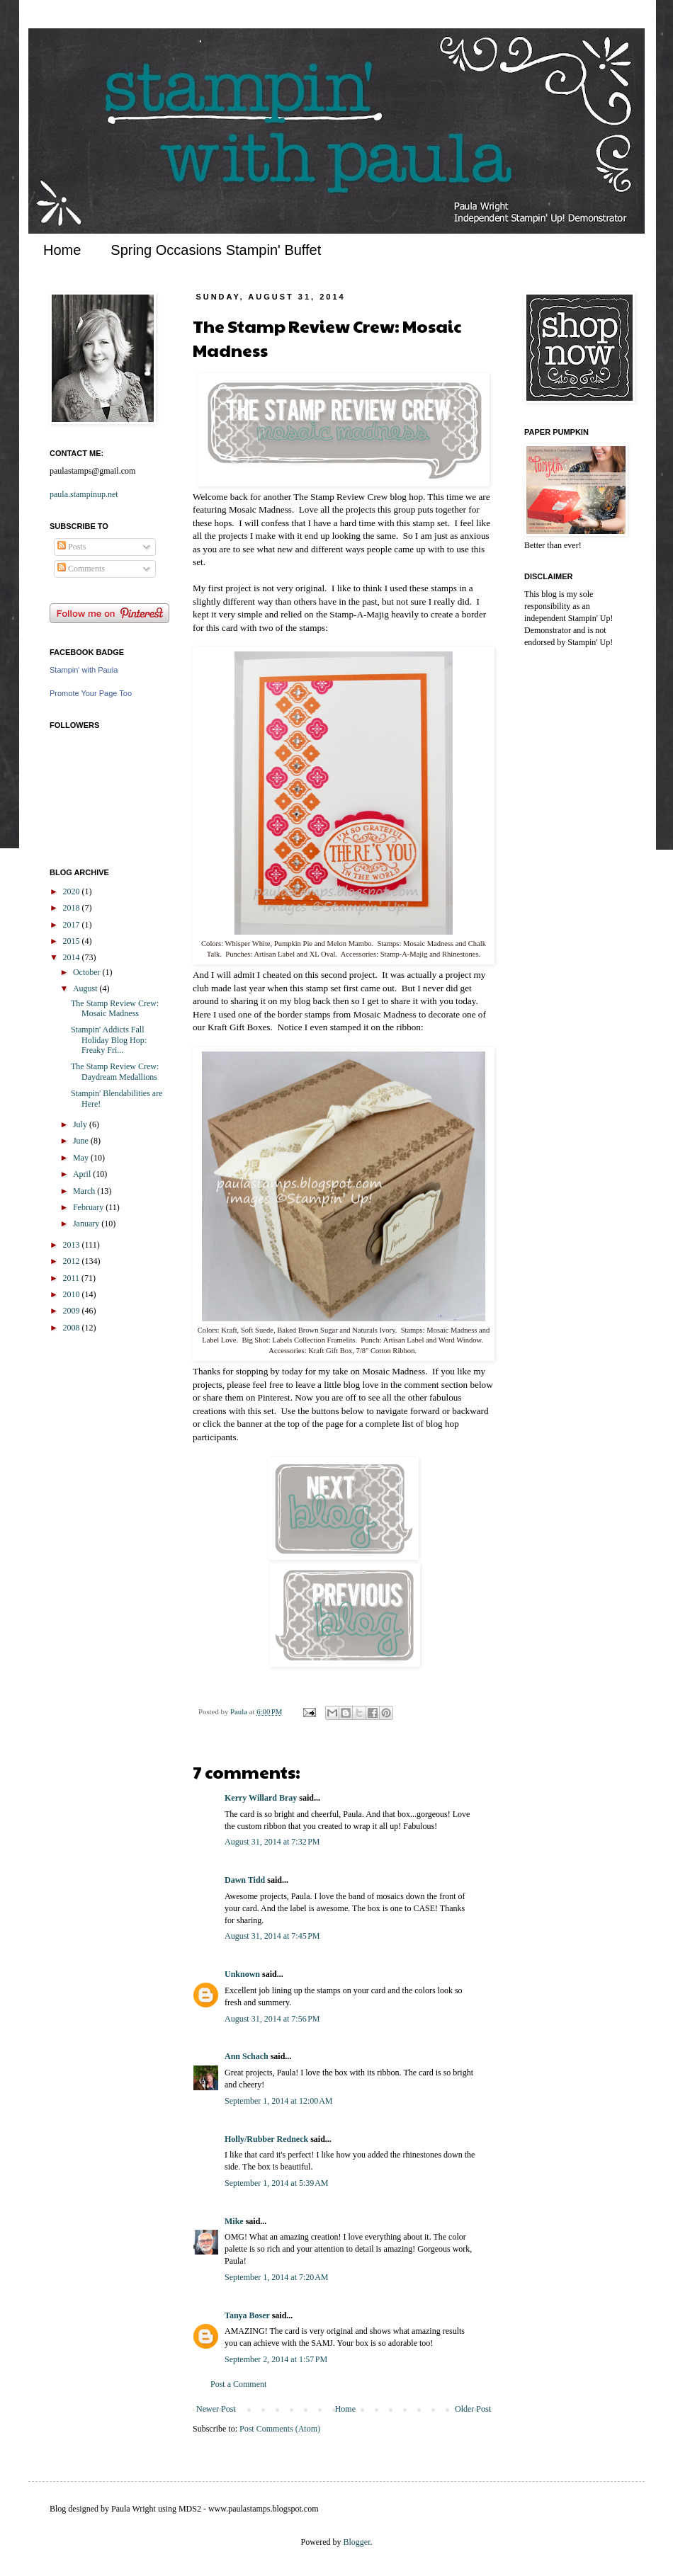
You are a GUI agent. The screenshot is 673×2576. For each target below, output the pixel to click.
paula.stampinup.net (84, 494)
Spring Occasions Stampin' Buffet (216, 250)
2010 (72, 1294)
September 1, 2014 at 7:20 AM (276, 2277)
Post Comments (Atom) (279, 2429)
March (85, 1191)
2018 (72, 908)
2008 (72, 1328)
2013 (72, 1245)
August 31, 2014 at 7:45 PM (272, 1936)
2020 (72, 891)
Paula (239, 1711)
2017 (72, 925)
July (81, 1124)
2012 (72, 1261)
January (87, 1224)
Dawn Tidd (245, 1880)
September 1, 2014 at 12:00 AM (278, 2101)
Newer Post (216, 2409)
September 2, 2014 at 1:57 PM (276, 2359)
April (83, 1174)
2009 (72, 1311)
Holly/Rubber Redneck (266, 2139)
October (88, 972)
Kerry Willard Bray (261, 1798)
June (82, 1141)
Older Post (473, 2409)
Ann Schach (246, 2056)
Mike (234, 2221)
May (82, 1158)
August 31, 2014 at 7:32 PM (272, 1842)
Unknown (242, 1974)
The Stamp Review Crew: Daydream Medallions (115, 1071)
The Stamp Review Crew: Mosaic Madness (115, 1008)
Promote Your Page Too (91, 693)
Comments (81, 569)
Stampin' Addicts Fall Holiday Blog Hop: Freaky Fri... (109, 1040)
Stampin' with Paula (84, 670)
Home (62, 250)
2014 (72, 957)
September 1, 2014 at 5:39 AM (276, 2183)
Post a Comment (238, 2384)
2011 (72, 1278)
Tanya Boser (247, 2315)
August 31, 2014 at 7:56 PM (272, 2019)
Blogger (357, 2542)
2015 (72, 941)
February (89, 1207)
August (86, 988)
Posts (71, 547)
